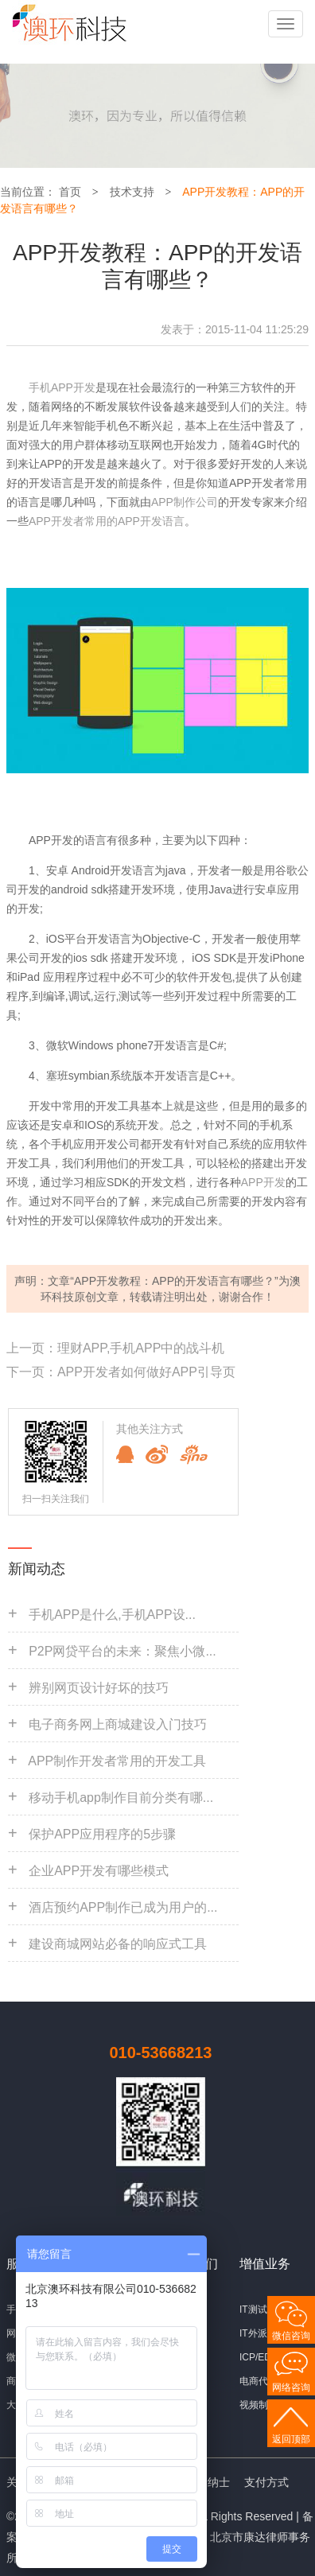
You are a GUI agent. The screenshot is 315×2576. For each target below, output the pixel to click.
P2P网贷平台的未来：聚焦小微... (122, 1651)
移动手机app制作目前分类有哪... (121, 1797)
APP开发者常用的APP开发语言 (107, 521)
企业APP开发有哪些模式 (99, 1871)
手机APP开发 (62, 387)
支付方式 (266, 2482)
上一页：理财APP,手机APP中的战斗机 (115, 1348)
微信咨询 (291, 2335)
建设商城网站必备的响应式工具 (118, 1944)
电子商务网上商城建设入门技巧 (118, 1724)
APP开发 (263, 1182)
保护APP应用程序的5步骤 (102, 1834)
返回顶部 (291, 2439)
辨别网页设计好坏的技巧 (99, 1688)
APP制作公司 (184, 502)
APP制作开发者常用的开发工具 (117, 1761)
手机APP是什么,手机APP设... (112, 1614)
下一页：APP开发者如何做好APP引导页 (120, 1372)
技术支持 (132, 191)
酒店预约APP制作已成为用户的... (123, 1907)
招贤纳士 (207, 2482)
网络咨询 (291, 2387)
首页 (70, 191)
